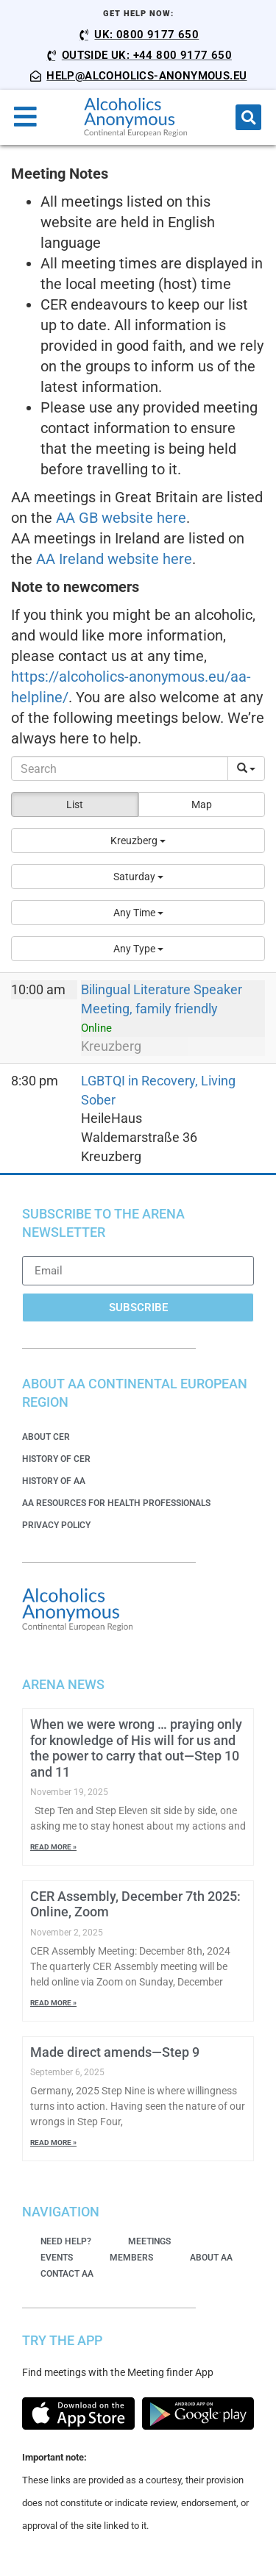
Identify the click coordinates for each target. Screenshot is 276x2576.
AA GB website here (121, 518)
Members (131, 2257)
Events (56, 2257)
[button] (248, 117)
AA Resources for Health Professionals (116, 1503)
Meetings (149, 2241)
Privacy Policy (56, 1525)
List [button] (74, 804)
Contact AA (66, 2274)
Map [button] (201, 804)
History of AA (53, 1481)
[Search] (119, 768)
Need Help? (65, 2241)
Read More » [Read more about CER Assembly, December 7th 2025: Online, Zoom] (53, 2003)
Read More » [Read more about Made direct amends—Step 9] (53, 2142)
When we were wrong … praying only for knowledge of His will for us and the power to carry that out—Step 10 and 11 (136, 1748)
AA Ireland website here (114, 559)
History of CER (56, 1459)
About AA (211, 2257)
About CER (46, 1437)
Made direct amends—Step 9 (114, 2052)
